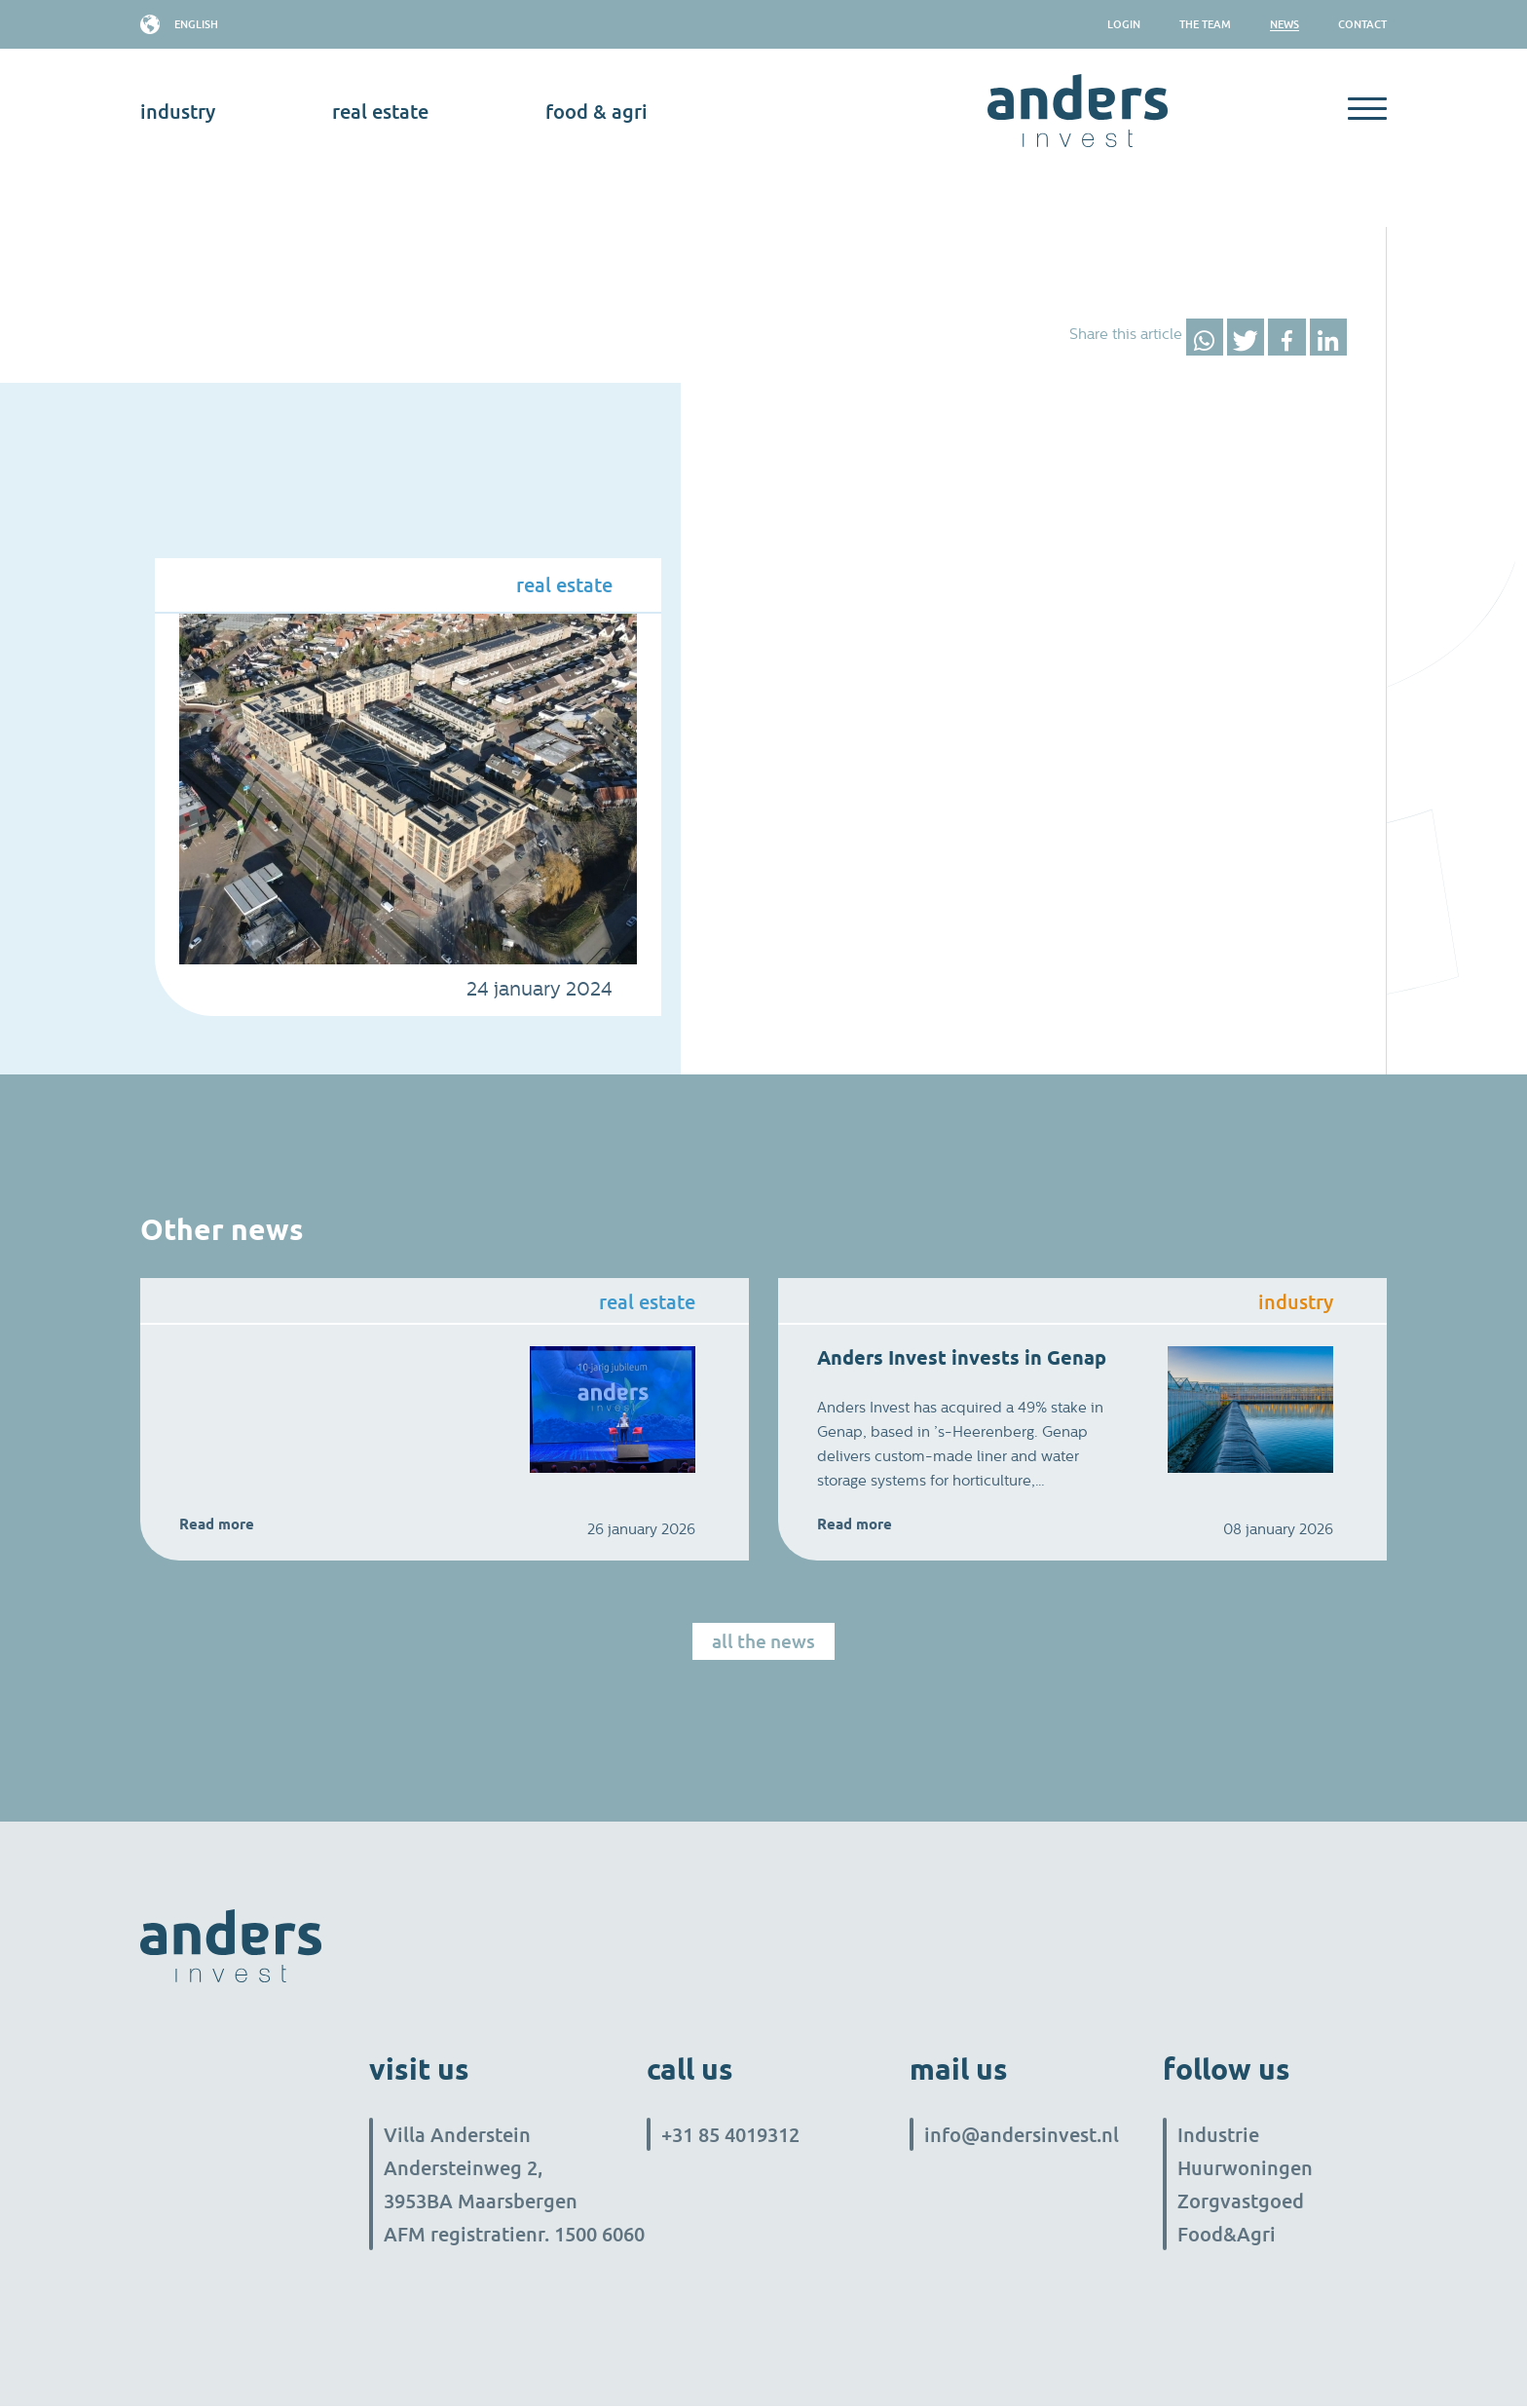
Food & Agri (596, 111)
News (1284, 24)
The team (1205, 24)
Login (1123, 24)
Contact (1362, 24)
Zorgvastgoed (1240, 2202)
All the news (763, 1642)
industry (177, 111)
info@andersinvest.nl (1021, 2136)
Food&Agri (1226, 2235)
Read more (216, 1524)
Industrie (1218, 2136)
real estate (380, 111)
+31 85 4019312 (730, 2136)
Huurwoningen (1245, 2169)
